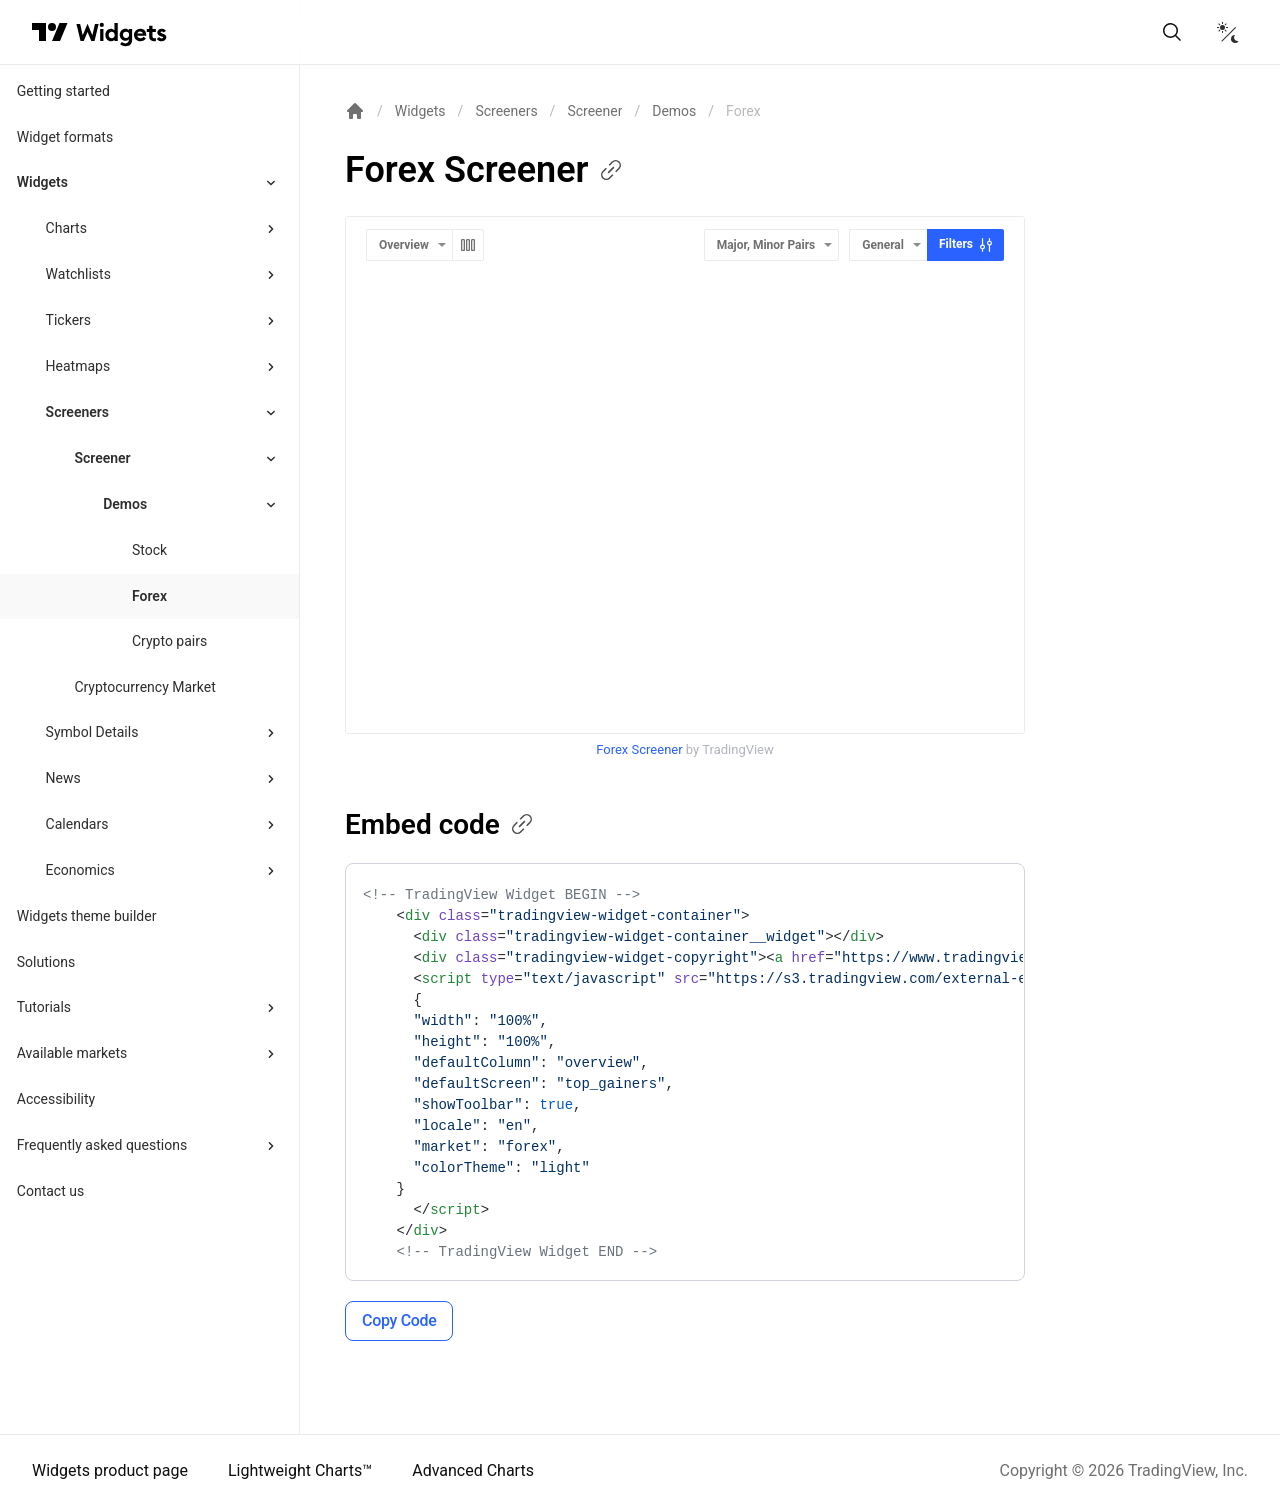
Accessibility (56, 1099)
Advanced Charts (473, 1470)
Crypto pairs (169, 641)
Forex (149, 596)
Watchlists (78, 274)
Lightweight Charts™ (300, 1470)
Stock (149, 550)
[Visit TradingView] (50, 32)
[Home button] (121, 32)
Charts (66, 228)
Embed (440, 824)
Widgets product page (110, 1470)
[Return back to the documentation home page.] (355, 111)
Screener (102, 458)
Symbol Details (92, 732)
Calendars (77, 824)
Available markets (72, 1053)
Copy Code (399, 1320)
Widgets (42, 182)
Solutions (46, 962)
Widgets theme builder (87, 916)
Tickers (68, 320)
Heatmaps (78, 366)
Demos (674, 111)
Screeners (77, 412)
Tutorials (44, 1007)
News (63, 778)
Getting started (63, 91)
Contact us (50, 1191)
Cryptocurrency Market (144, 687)
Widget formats (65, 137)
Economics (80, 870)
